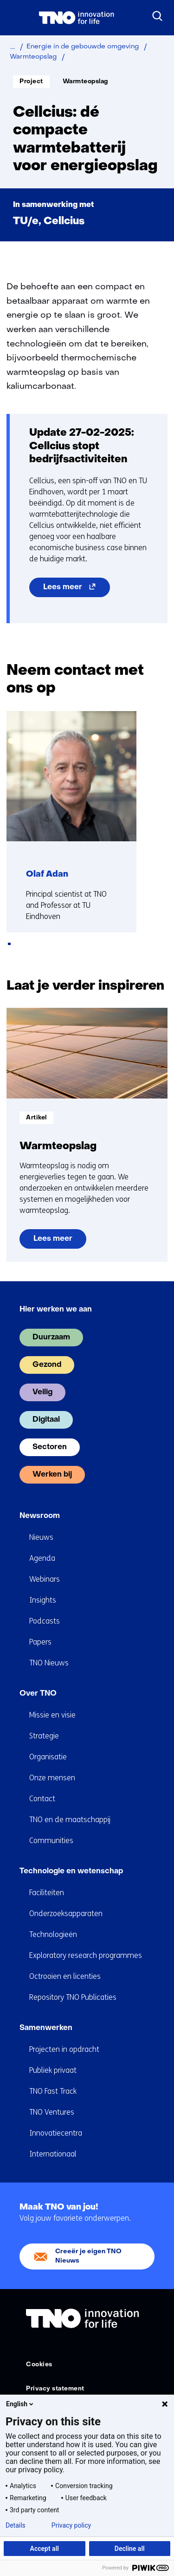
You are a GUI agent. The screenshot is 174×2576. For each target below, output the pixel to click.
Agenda (42, 1558)
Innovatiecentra (55, 2133)
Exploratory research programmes (85, 1955)
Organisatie (48, 1756)
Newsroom (39, 1516)
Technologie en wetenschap (71, 1871)
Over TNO (38, 1693)
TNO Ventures (51, 2112)
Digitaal (46, 1420)
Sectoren (49, 1447)
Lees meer (76, 589)
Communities (51, 1840)
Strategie (44, 1735)
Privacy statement (55, 2389)
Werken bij (52, 1474)
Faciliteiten (46, 1892)
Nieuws (41, 1537)
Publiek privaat (53, 2070)
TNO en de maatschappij (69, 1819)
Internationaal (53, 2154)
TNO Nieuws (49, 1662)
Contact (42, 1798)
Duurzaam (51, 1337)
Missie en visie (52, 1715)
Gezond (46, 1365)
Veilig (42, 1392)
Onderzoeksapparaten (66, 1913)
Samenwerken (45, 2028)
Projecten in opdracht (64, 2049)
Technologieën (53, 1934)
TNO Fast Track (53, 2091)
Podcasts (44, 1621)
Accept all (44, 2548)
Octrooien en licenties (65, 1976)
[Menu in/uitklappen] (16, 17)
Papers (40, 1641)
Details (16, 2525)
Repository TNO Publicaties (72, 1997)
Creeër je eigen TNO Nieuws (88, 2256)
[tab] (9, 944)
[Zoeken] (158, 16)
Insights (42, 1600)
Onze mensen (52, 1777)
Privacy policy (71, 2525)
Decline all (130, 2548)
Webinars (44, 1579)
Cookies (39, 2365)
